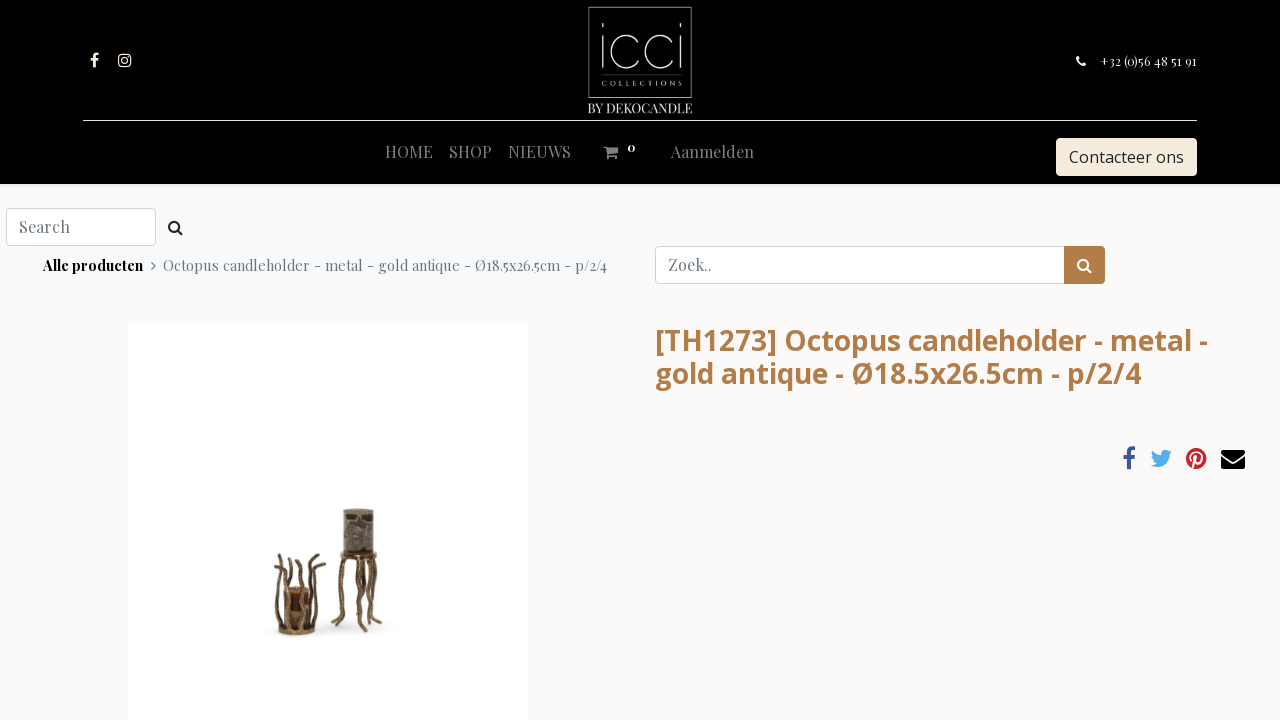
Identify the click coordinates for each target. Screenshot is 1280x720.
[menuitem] (409, 152)
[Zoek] (1084, 265)
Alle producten (93, 265)
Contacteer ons (1124, 157)
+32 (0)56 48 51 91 (1146, 60)
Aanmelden (712, 151)
